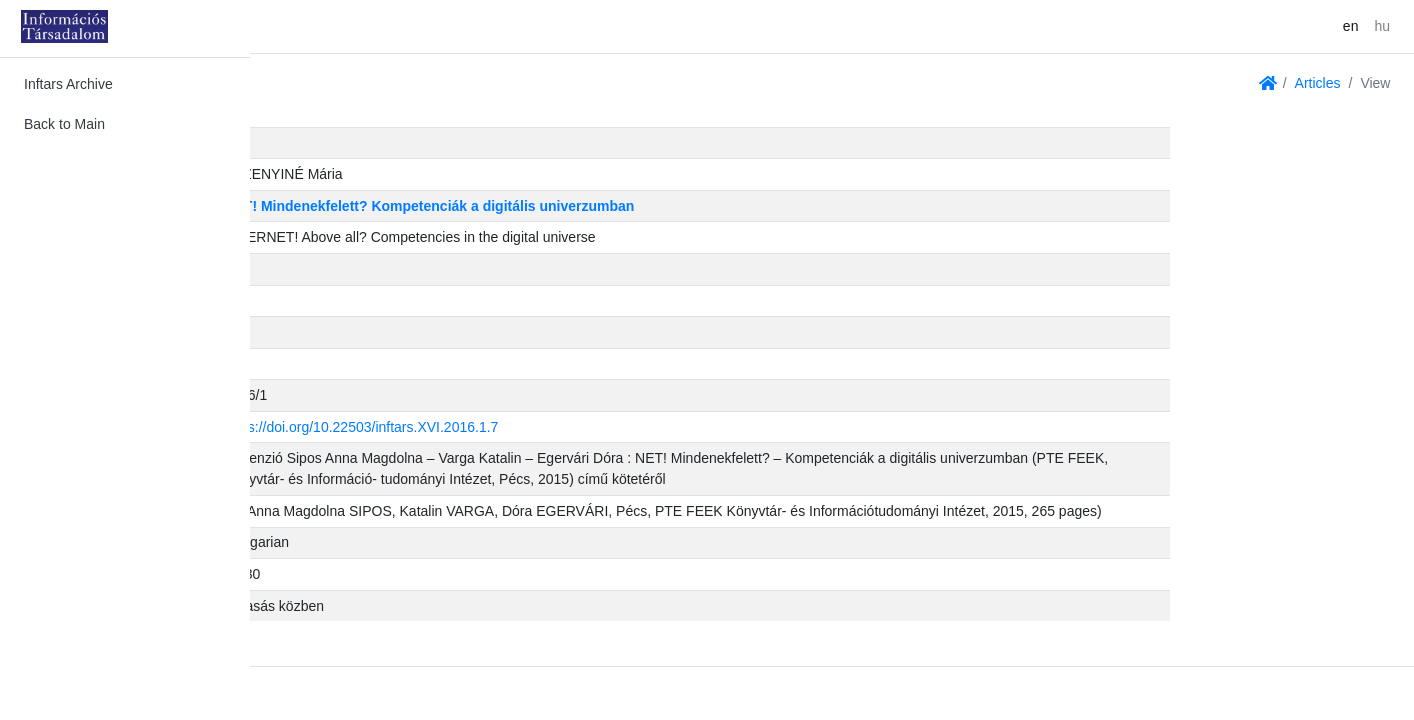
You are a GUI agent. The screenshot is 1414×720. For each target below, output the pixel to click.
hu (1382, 26)
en (1351, 26)
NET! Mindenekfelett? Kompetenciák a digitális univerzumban (673, 206)
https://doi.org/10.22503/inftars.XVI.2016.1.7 (605, 427)
